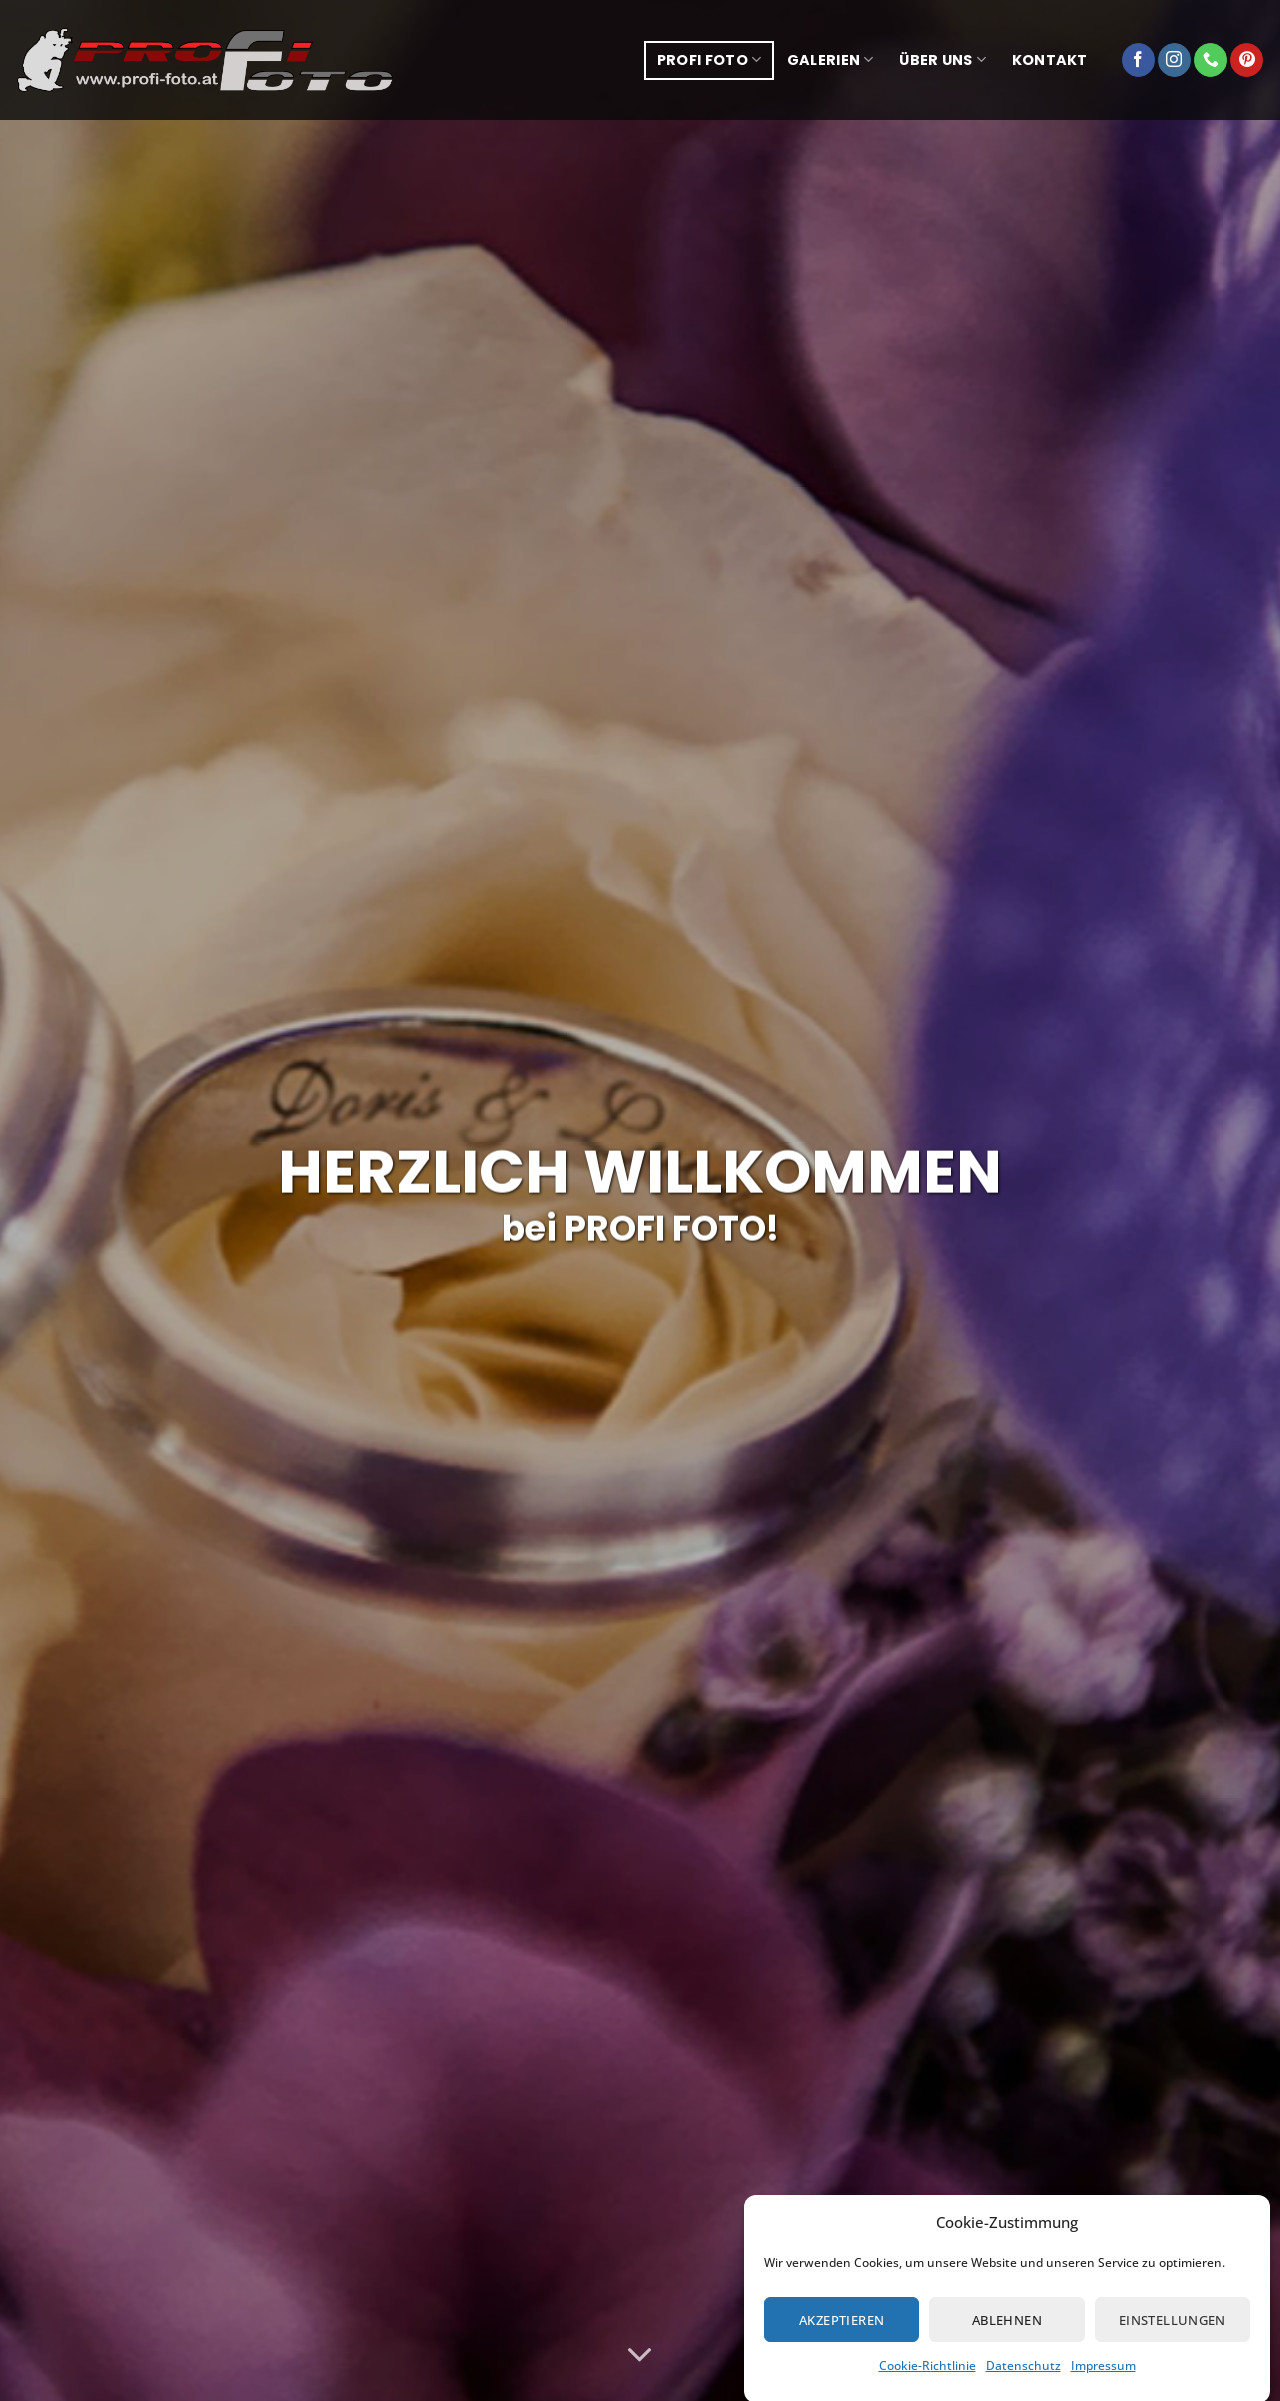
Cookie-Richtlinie (927, 2388)
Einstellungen (1172, 2343)
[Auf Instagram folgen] (1174, 60)
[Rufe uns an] (1210, 60)
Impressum (1103, 2388)
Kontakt (1050, 60)
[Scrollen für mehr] (640, 2355)
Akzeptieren (841, 2343)
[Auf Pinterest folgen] (1246, 60)
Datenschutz (1023, 2388)
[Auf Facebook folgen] (1138, 60)
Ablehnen (1007, 2343)
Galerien (830, 60)
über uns (942, 60)
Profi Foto (709, 60)
